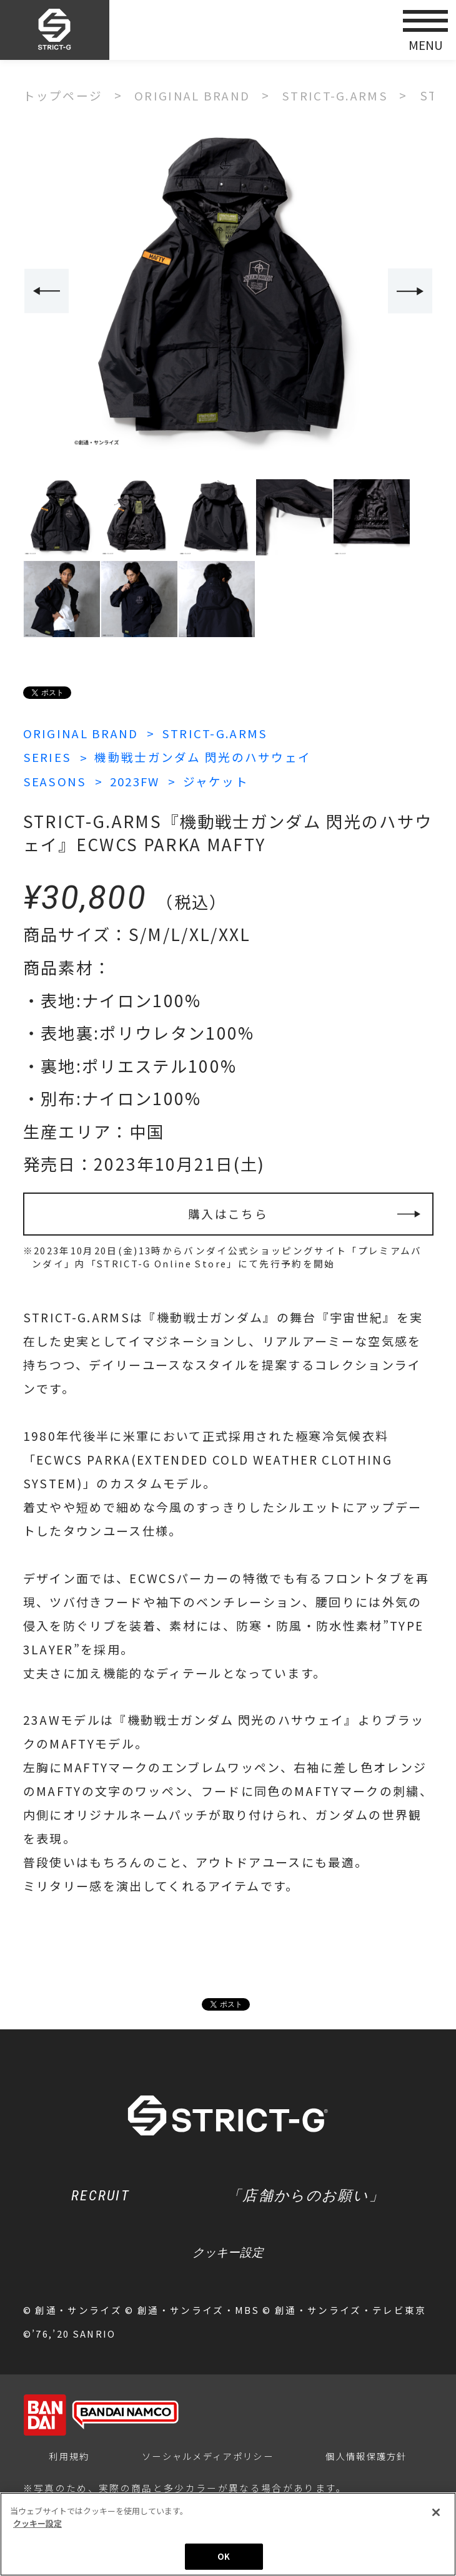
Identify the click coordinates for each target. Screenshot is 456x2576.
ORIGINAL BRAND (82, 732)
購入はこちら (228, 1213)
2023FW (138, 780)
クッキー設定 (228, 2254)
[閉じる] (436, 2514)
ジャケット (222, 780)
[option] (228, 292)
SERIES (47, 756)
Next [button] (411, 291)
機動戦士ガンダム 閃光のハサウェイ (203, 756)
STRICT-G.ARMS (217, 732)
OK (223, 2558)
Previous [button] (46, 291)
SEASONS (55, 780)
